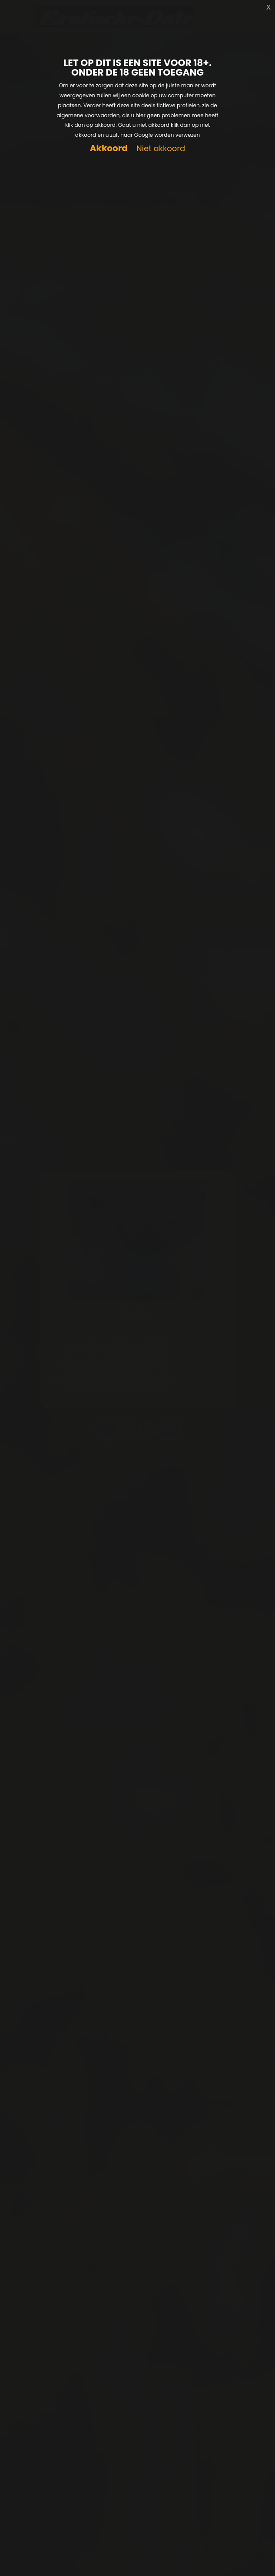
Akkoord (109, 148)
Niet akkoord (160, 149)
